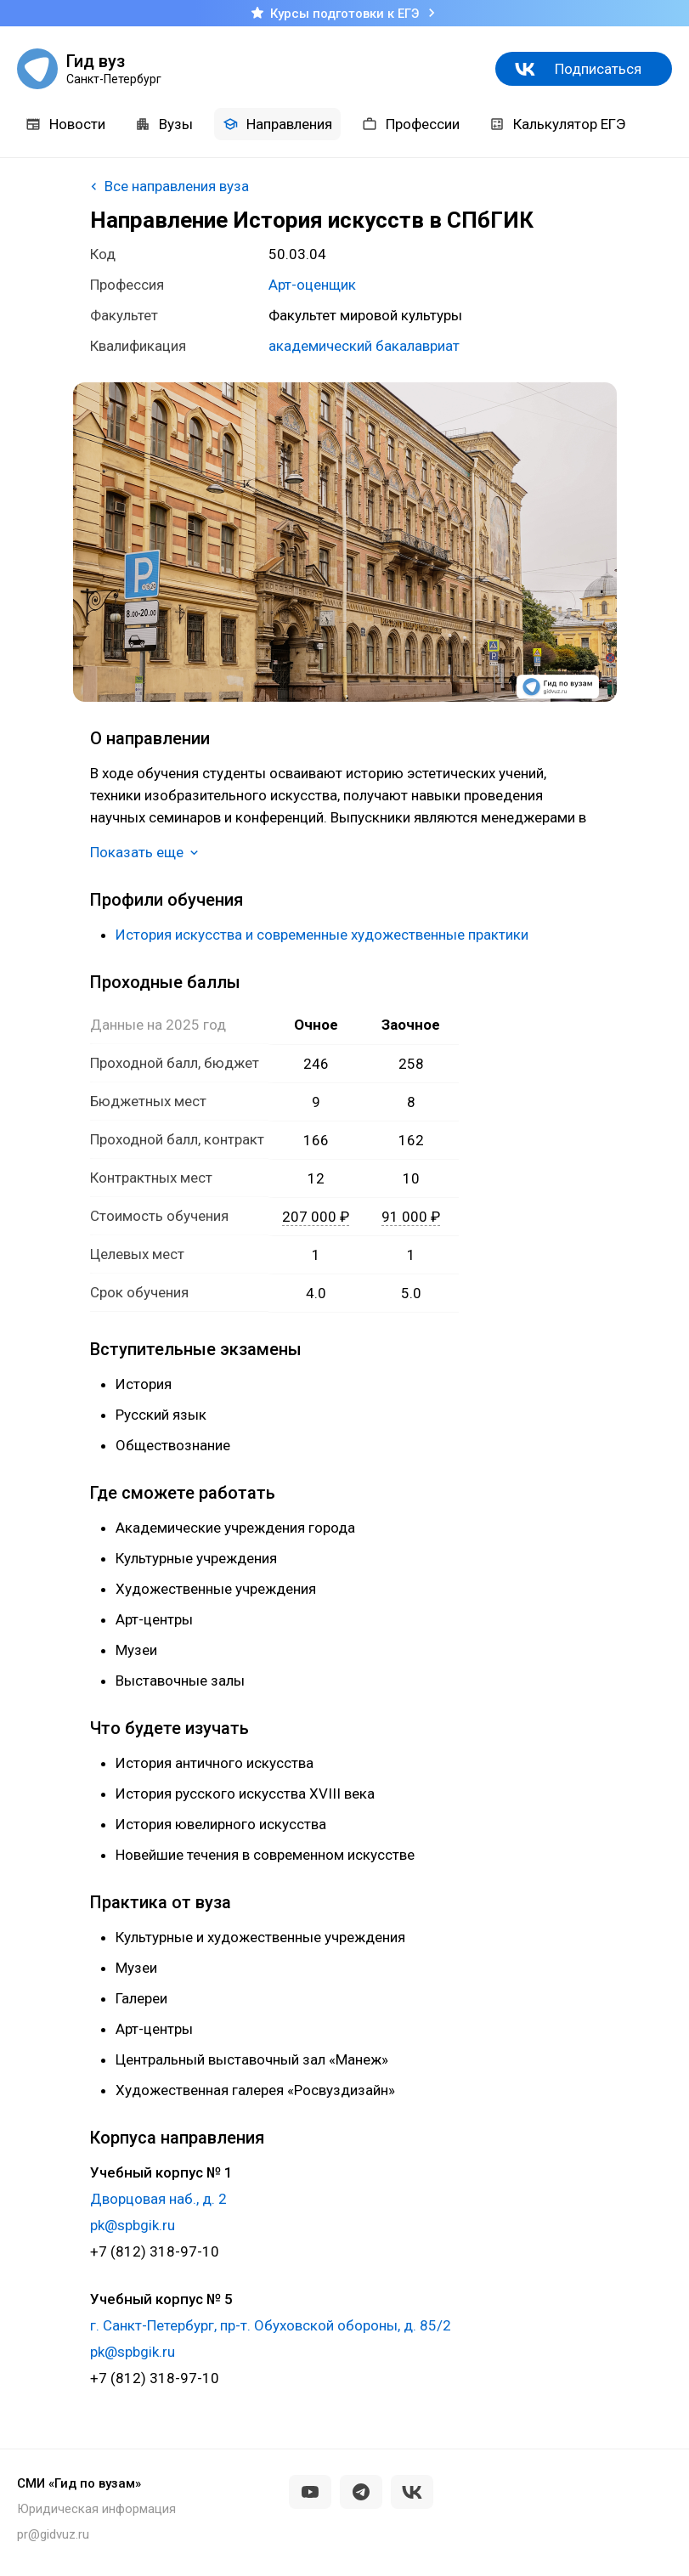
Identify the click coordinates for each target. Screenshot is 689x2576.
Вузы (164, 124)
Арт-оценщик (312, 284)
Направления (277, 124)
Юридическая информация (96, 2509)
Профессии (411, 124)
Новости (65, 124)
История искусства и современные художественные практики (322, 934)
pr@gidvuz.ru (53, 2534)
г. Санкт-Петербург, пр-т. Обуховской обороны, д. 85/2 (270, 2325)
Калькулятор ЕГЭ (557, 124)
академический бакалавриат (364, 345)
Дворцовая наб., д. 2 (158, 2198)
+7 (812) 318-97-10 (154, 2251)
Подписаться (598, 68)
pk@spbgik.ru (132, 2225)
